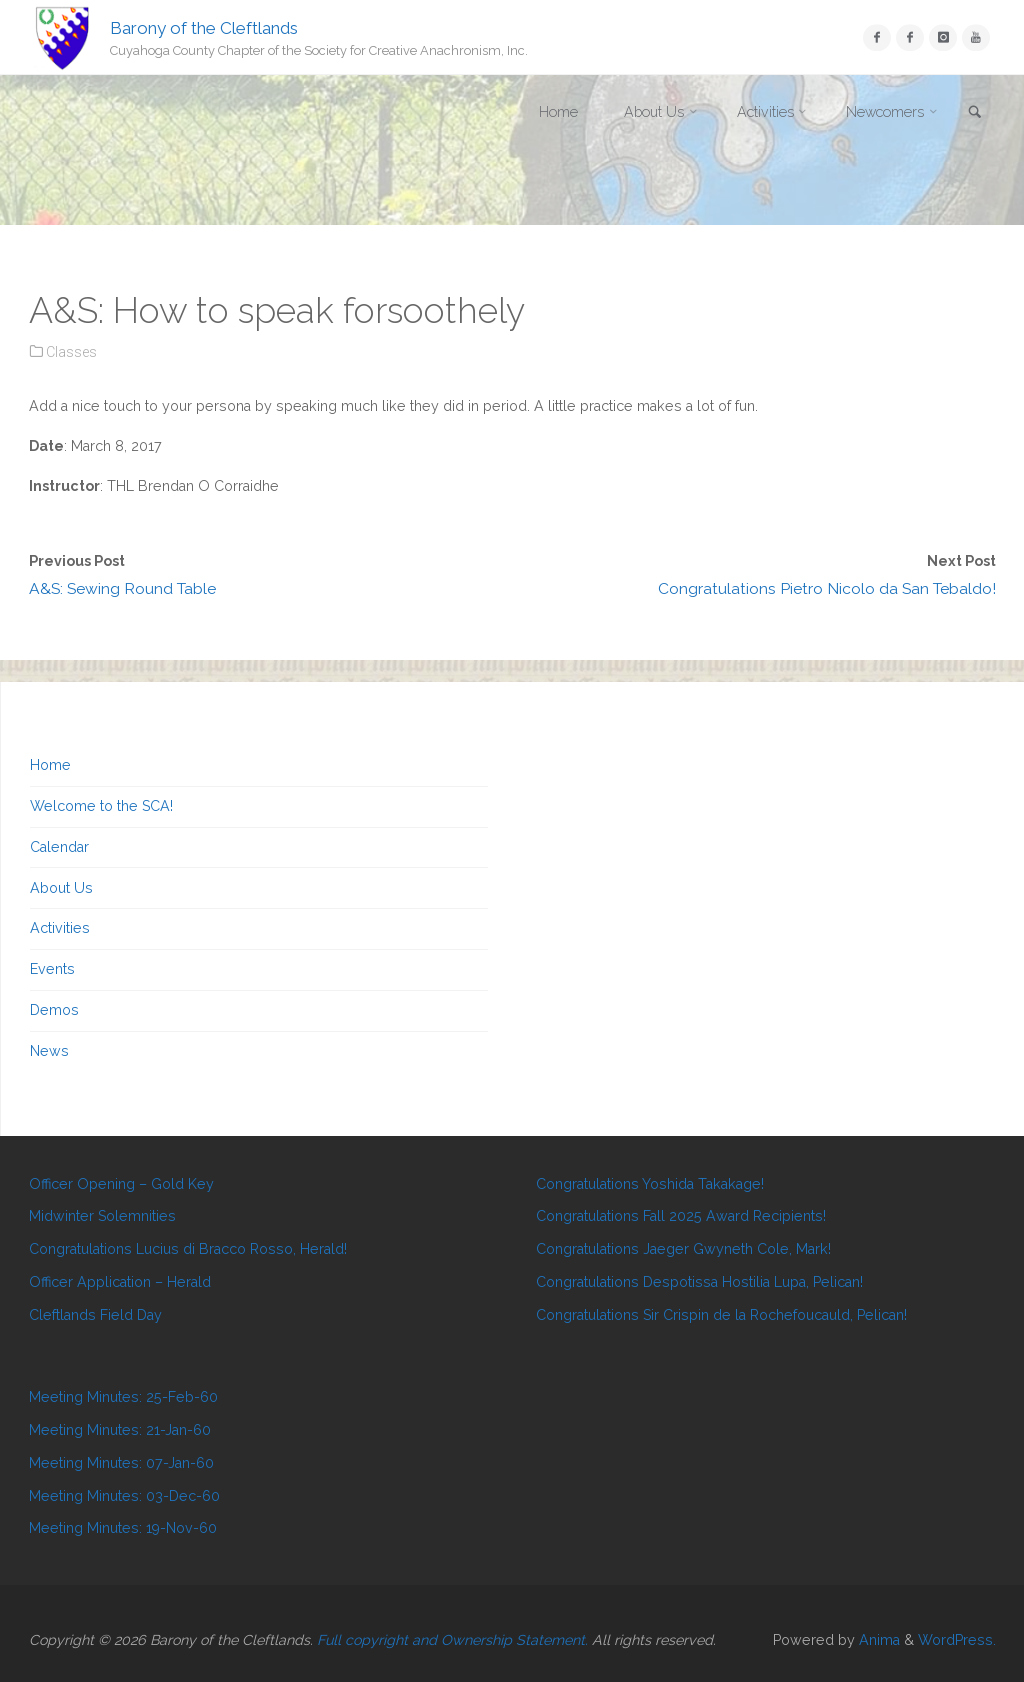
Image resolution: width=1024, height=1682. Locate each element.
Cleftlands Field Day (95, 1315)
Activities (60, 928)
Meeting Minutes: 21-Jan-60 (120, 1430)
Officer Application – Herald (120, 1282)
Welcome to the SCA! (101, 806)
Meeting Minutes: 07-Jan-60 (121, 1463)
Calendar (59, 847)
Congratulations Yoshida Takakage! (650, 1184)
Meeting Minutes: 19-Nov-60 (123, 1528)
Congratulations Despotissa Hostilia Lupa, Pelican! (699, 1282)
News (49, 1051)
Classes (71, 352)
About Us (61, 888)
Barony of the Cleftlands (204, 27)
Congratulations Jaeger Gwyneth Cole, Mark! (683, 1249)
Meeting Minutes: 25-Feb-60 (123, 1397)
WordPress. (957, 1640)
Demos (54, 1010)
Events (52, 969)
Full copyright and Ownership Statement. (452, 1640)
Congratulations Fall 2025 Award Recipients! (681, 1216)
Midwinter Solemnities (102, 1216)
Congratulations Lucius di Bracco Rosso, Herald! (188, 1249)
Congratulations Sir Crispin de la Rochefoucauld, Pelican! (721, 1315)
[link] (975, 113)
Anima (877, 1640)
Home (50, 765)
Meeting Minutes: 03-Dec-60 (124, 1496)
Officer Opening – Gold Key (121, 1184)
